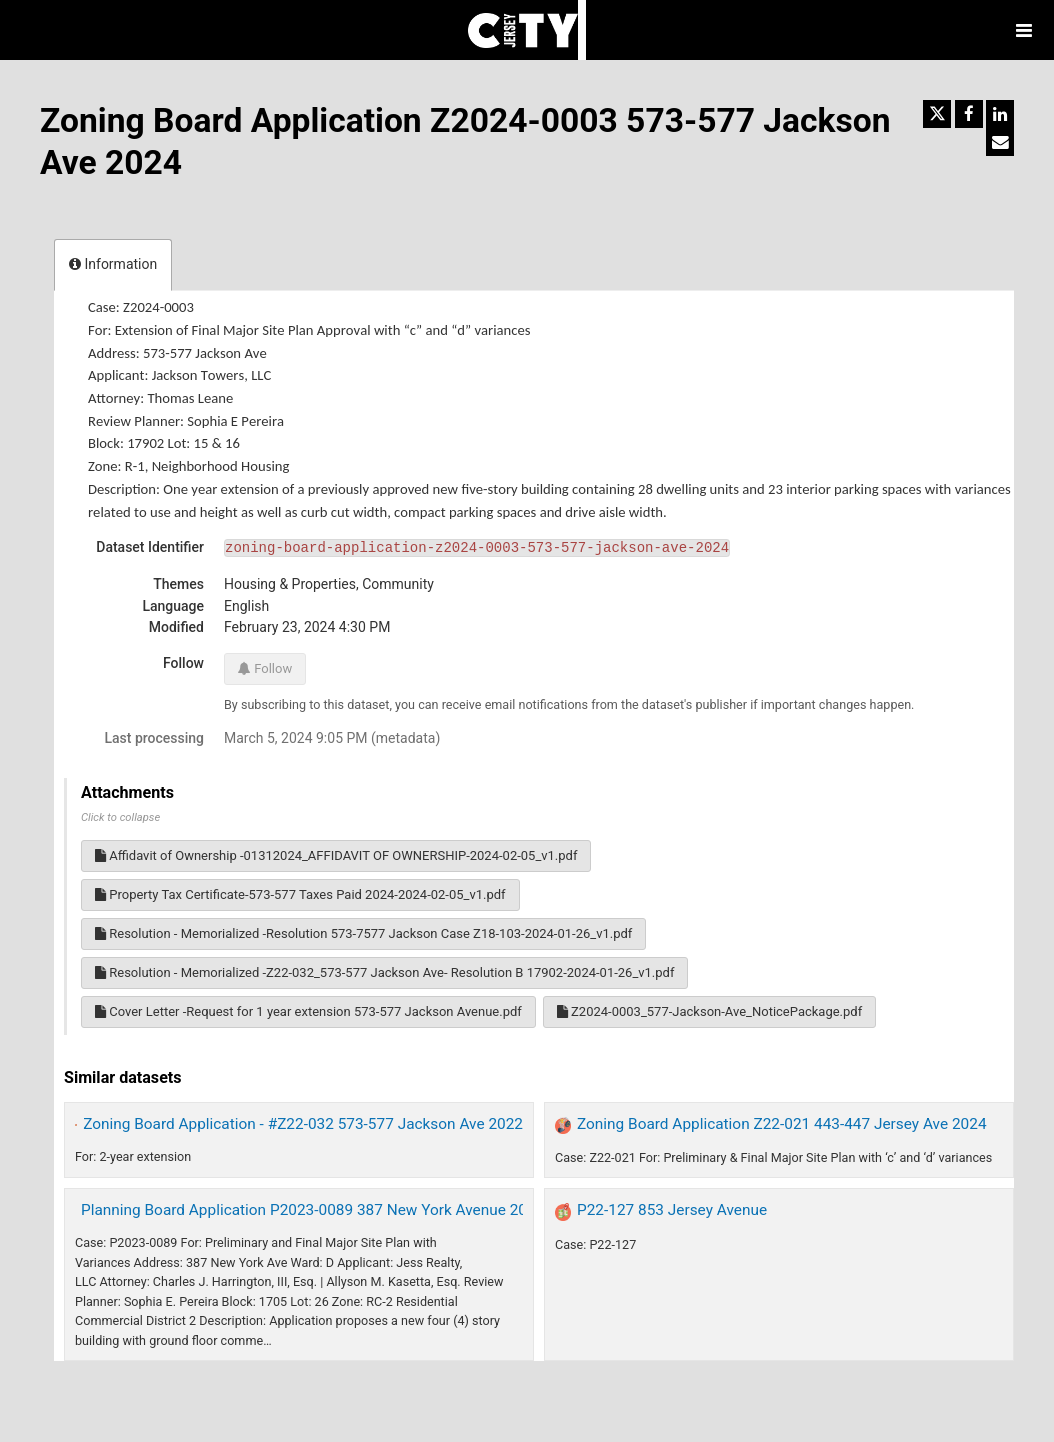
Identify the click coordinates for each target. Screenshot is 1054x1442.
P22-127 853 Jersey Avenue (672, 1210)
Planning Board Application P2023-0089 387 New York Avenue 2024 (312, 1210)
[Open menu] (1024, 30)
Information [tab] (113, 264)
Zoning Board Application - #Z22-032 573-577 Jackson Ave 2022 (303, 1124)
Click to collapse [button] (120, 817)
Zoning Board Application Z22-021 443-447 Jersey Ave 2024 (782, 1124)
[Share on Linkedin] (1000, 114)
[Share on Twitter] (937, 114)
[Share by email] (1000, 142)
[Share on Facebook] (969, 114)
